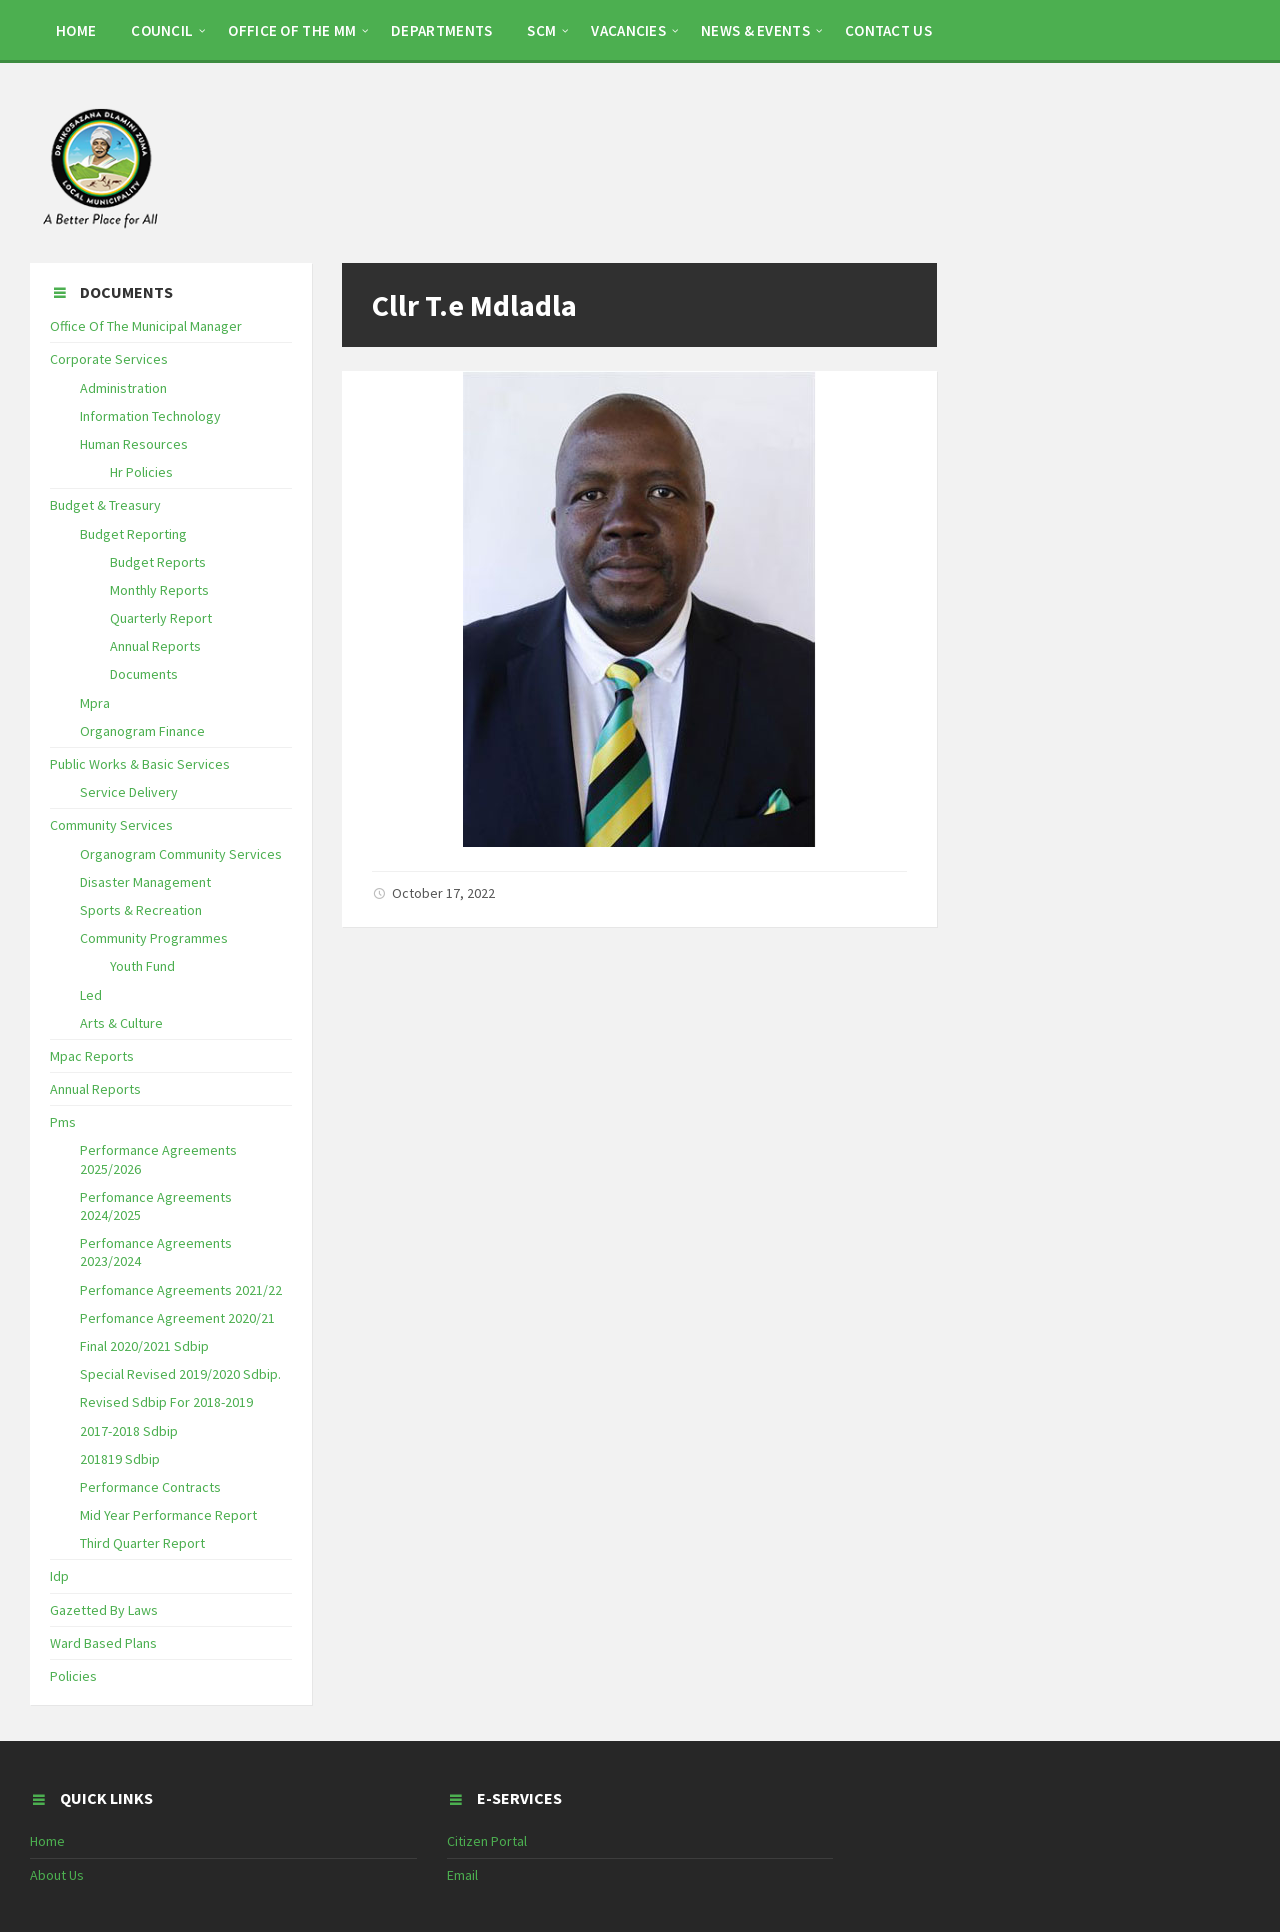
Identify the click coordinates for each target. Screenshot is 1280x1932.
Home (47, 1841)
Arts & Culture (121, 1023)
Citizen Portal (487, 1841)
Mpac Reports (92, 1056)
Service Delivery (129, 792)
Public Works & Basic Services (140, 764)
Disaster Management (145, 882)
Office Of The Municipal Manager (146, 326)
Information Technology (150, 416)
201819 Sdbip (120, 1459)
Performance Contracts (150, 1487)
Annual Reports (155, 646)
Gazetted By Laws (104, 1610)
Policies (73, 1676)
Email (462, 1875)
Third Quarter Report (142, 1543)
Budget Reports (158, 562)
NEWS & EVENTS (755, 30)
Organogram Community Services (181, 854)
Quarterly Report (161, 618)
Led (91, 995)
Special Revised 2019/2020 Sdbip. (180, 1374)
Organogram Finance (142, 731)
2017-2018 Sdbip (129, 1431)
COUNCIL (162, 30)
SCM (541, 30)
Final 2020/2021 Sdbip (144, 1346)
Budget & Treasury (105, 505)
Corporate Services (109, 359)
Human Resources (134, 444)
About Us (57, 1875)
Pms (63, 1122)
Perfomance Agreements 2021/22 (181, 1290)
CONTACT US (888, 30)
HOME (76, 30)
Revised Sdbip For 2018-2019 (166, 1402)
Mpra (95, 703)
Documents (144, 674)
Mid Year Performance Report (168, 1515)
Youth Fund (142, 966)
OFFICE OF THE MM (292, 30)
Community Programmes (154, 938)
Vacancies (628, 30)
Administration (123, 388)
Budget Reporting (133, 534)
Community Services (111, 825)
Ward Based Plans (103, 1643)
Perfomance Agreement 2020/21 (177, 1318)
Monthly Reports (159, 590)
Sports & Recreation (141, 910)
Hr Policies (141, 472)
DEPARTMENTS (441, 30)
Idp (59, 1576)
